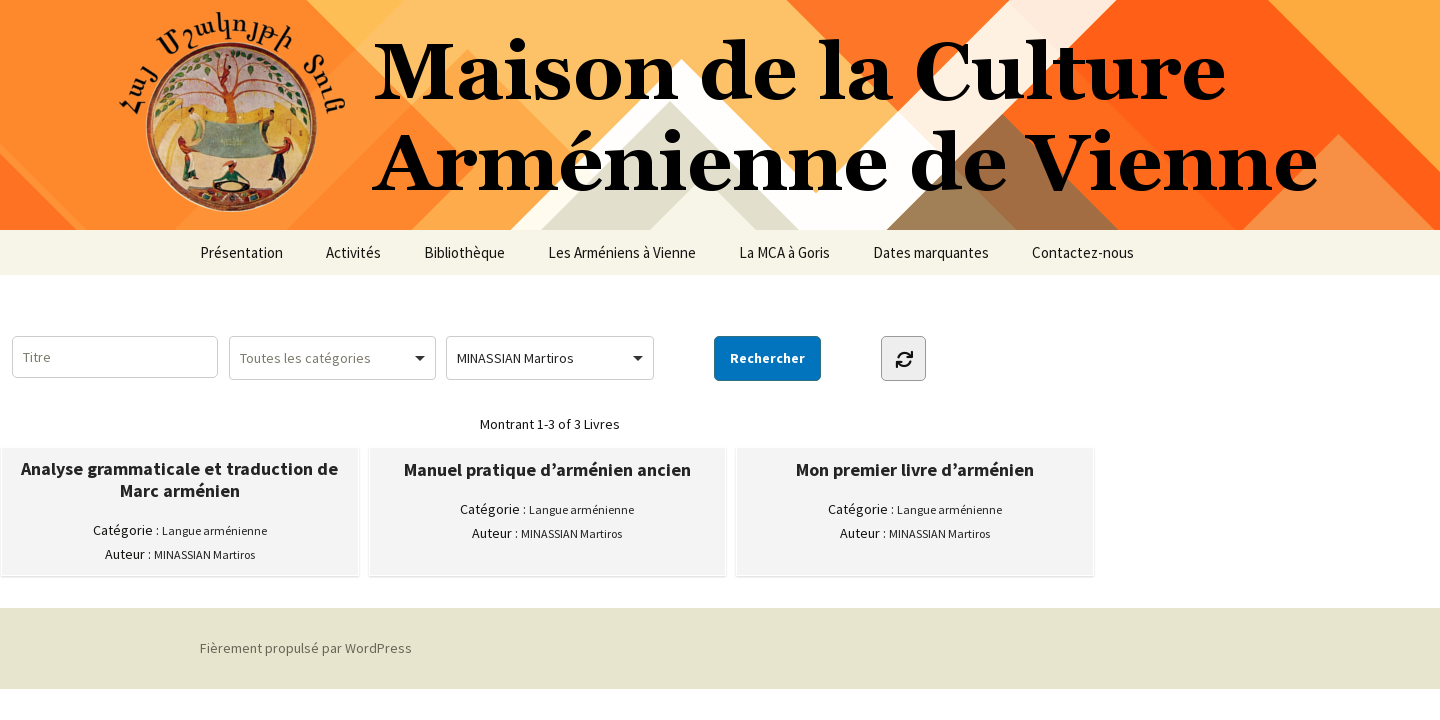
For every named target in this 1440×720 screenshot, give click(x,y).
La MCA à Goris (784, 252)
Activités (353, 252)
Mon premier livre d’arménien (915, 470)
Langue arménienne (214, 530)
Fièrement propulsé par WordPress (306, 648)
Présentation (241, 252)
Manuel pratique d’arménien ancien (547, 470)
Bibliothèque (464, 252)
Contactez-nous (1083, 252)
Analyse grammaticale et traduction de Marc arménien (179, 480)
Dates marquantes (931, 252)
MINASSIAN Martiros (204, 554)
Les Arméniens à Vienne (622, 252)
